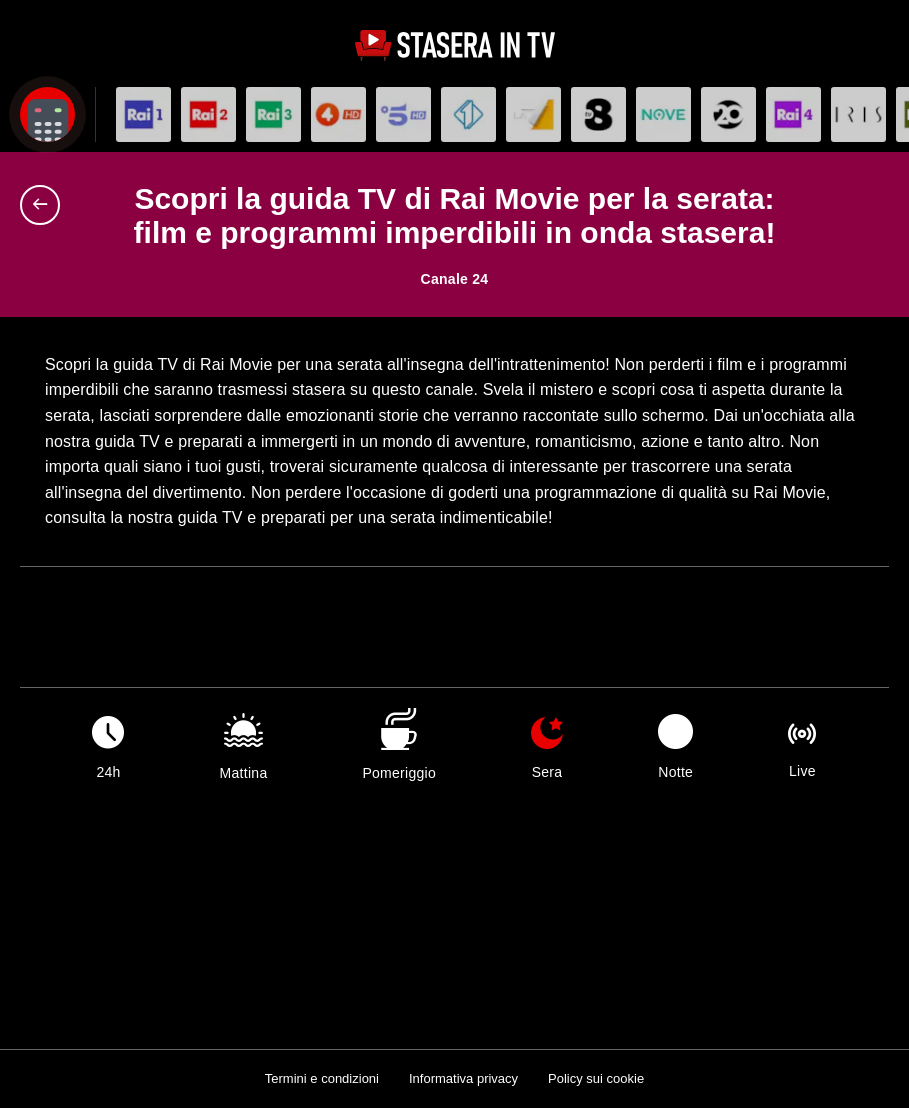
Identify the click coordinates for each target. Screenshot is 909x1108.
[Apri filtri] (47, 114)
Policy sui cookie (596, 1078)
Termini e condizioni (322, 1078)
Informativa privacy (463, 1078)
